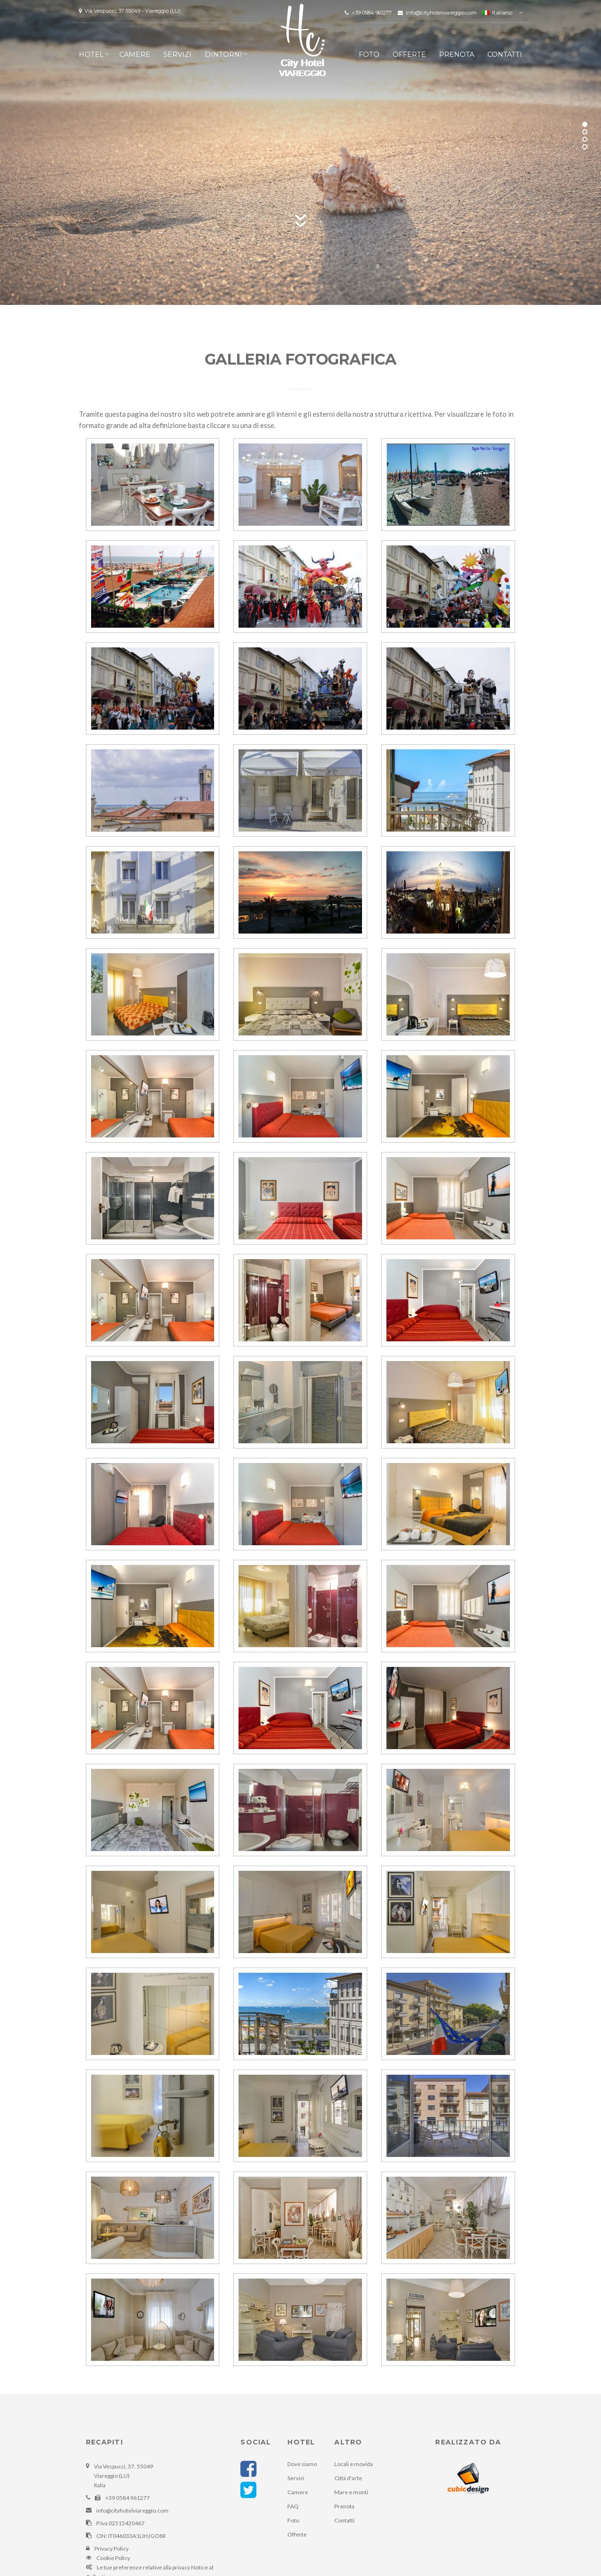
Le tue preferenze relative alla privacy (143, 2567)
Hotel (91, 54)
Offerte (409, 54)
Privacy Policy (111, 2548)
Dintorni (223, 54)
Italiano (497, 12)
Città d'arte (348, 2478)
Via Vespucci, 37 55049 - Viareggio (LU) (130, 11)
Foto (369, 54)
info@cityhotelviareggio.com (438, 12)
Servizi (177, 54)
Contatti (504, 54)
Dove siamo (302, 2463)
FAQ (293, 2506)
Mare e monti (351, 2492)
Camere (134, 54)
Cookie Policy (113, 2557)
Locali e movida (353, 2463)
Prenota (456, 54)
